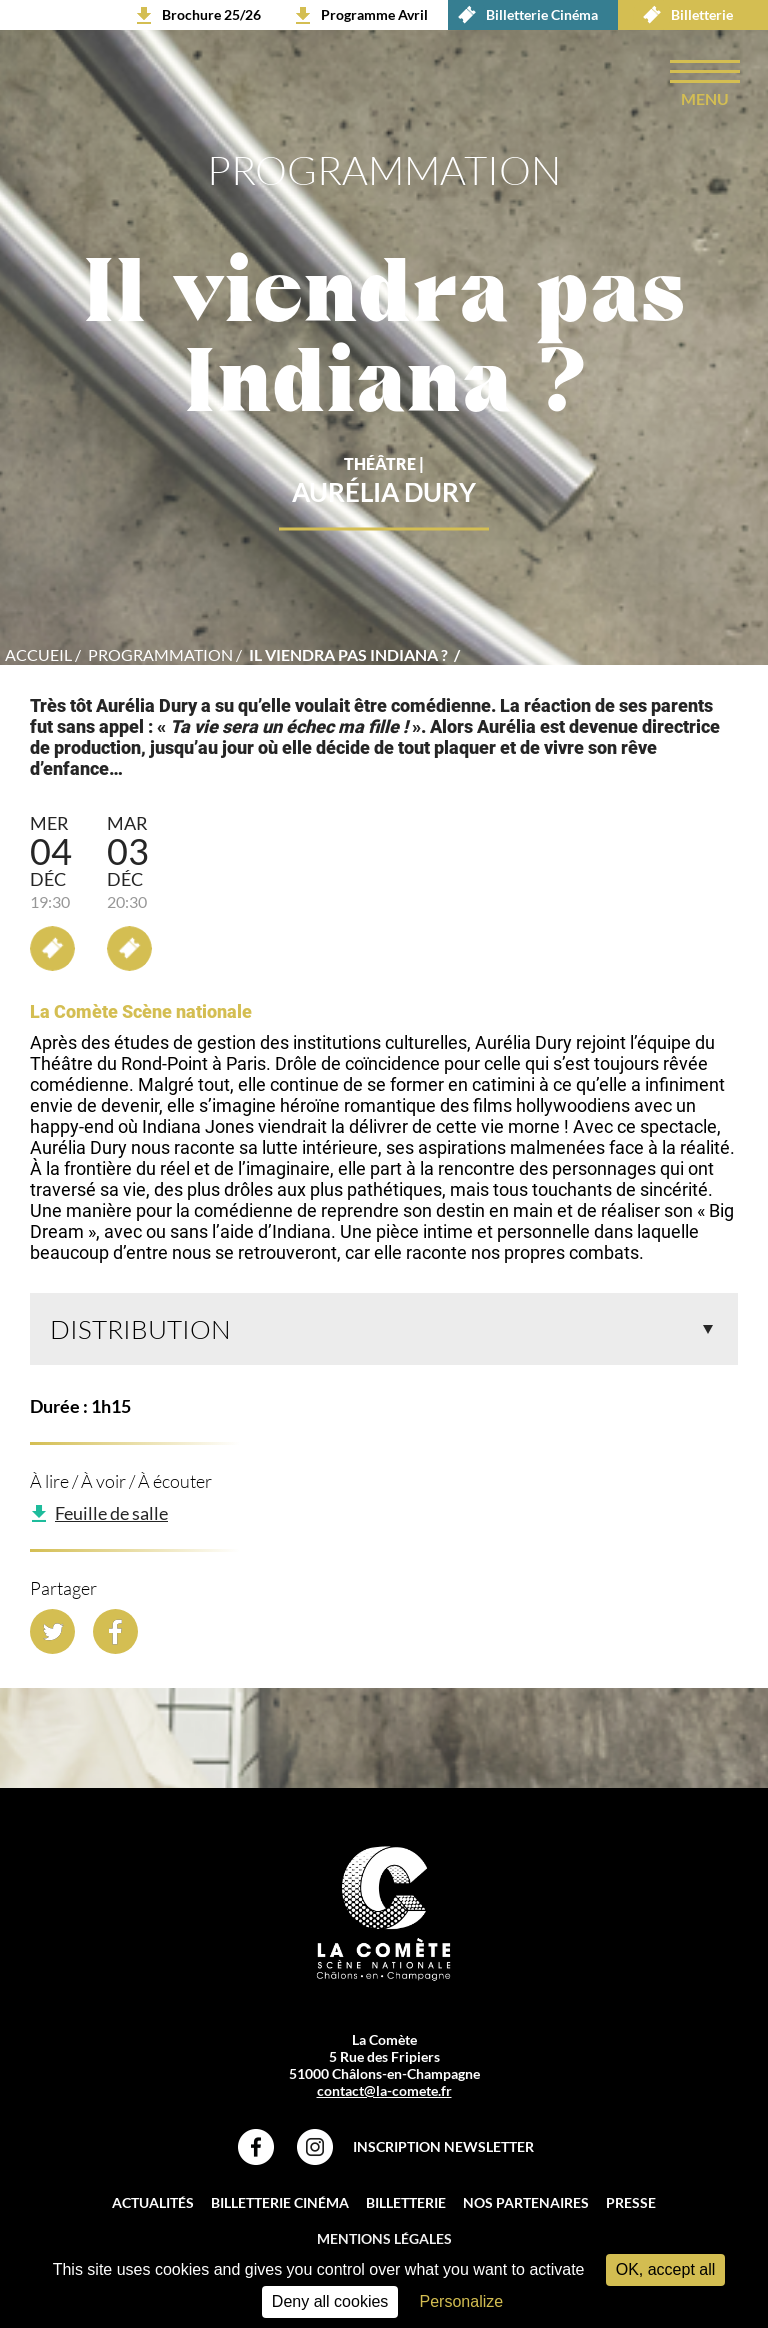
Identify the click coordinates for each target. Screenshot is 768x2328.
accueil (38, 654)
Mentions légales (384, 2238)
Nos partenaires (526, 2202)
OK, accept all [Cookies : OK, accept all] (666, 2269)
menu (705, 98)
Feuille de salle (111, 1513)
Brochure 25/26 (211, 14)
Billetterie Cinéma (523, 15)
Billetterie (683, 15)
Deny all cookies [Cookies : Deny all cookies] (330, 2301)
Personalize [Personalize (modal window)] (462, 2301)
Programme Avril (374, 14)
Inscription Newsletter (443, 2146)
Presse (631, 2202)
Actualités (153, 2202)
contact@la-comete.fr (384, 2090)
